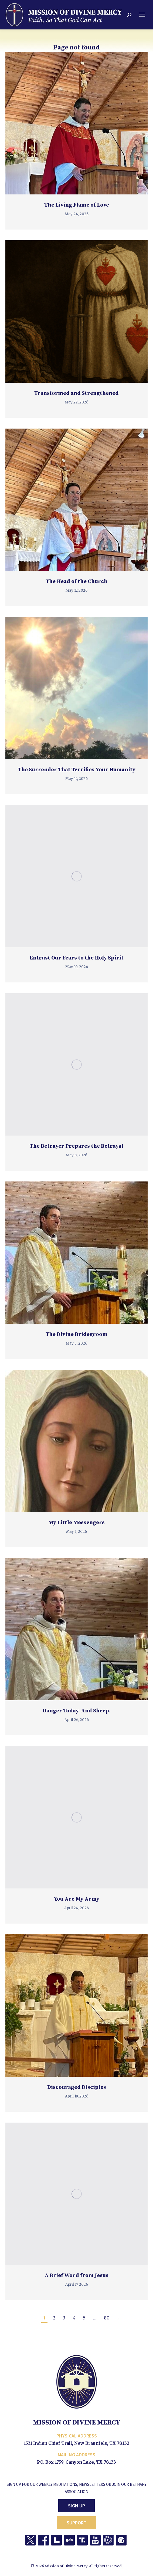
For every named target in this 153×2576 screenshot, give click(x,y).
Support (77, 2523)
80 (107, 2318)
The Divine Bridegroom (76, 1334)
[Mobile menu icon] (142, 14)
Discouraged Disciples (76, 2087)
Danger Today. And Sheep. (77, 1711)
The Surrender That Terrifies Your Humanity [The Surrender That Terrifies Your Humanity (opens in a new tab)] (76, 769)
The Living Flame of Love (76, 205)
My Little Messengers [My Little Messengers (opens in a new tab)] (76, 1522)
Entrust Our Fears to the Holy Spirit (77, 958)
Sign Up (76, 2506)
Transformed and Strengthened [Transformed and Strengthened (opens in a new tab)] (76, 393)
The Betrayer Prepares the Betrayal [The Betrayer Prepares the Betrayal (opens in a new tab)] (76, 1146)
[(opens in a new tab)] (76, 311)
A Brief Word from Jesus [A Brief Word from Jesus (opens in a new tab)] (76, 2275)
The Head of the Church (76, 581)
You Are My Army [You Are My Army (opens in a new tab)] (76, 1899)
